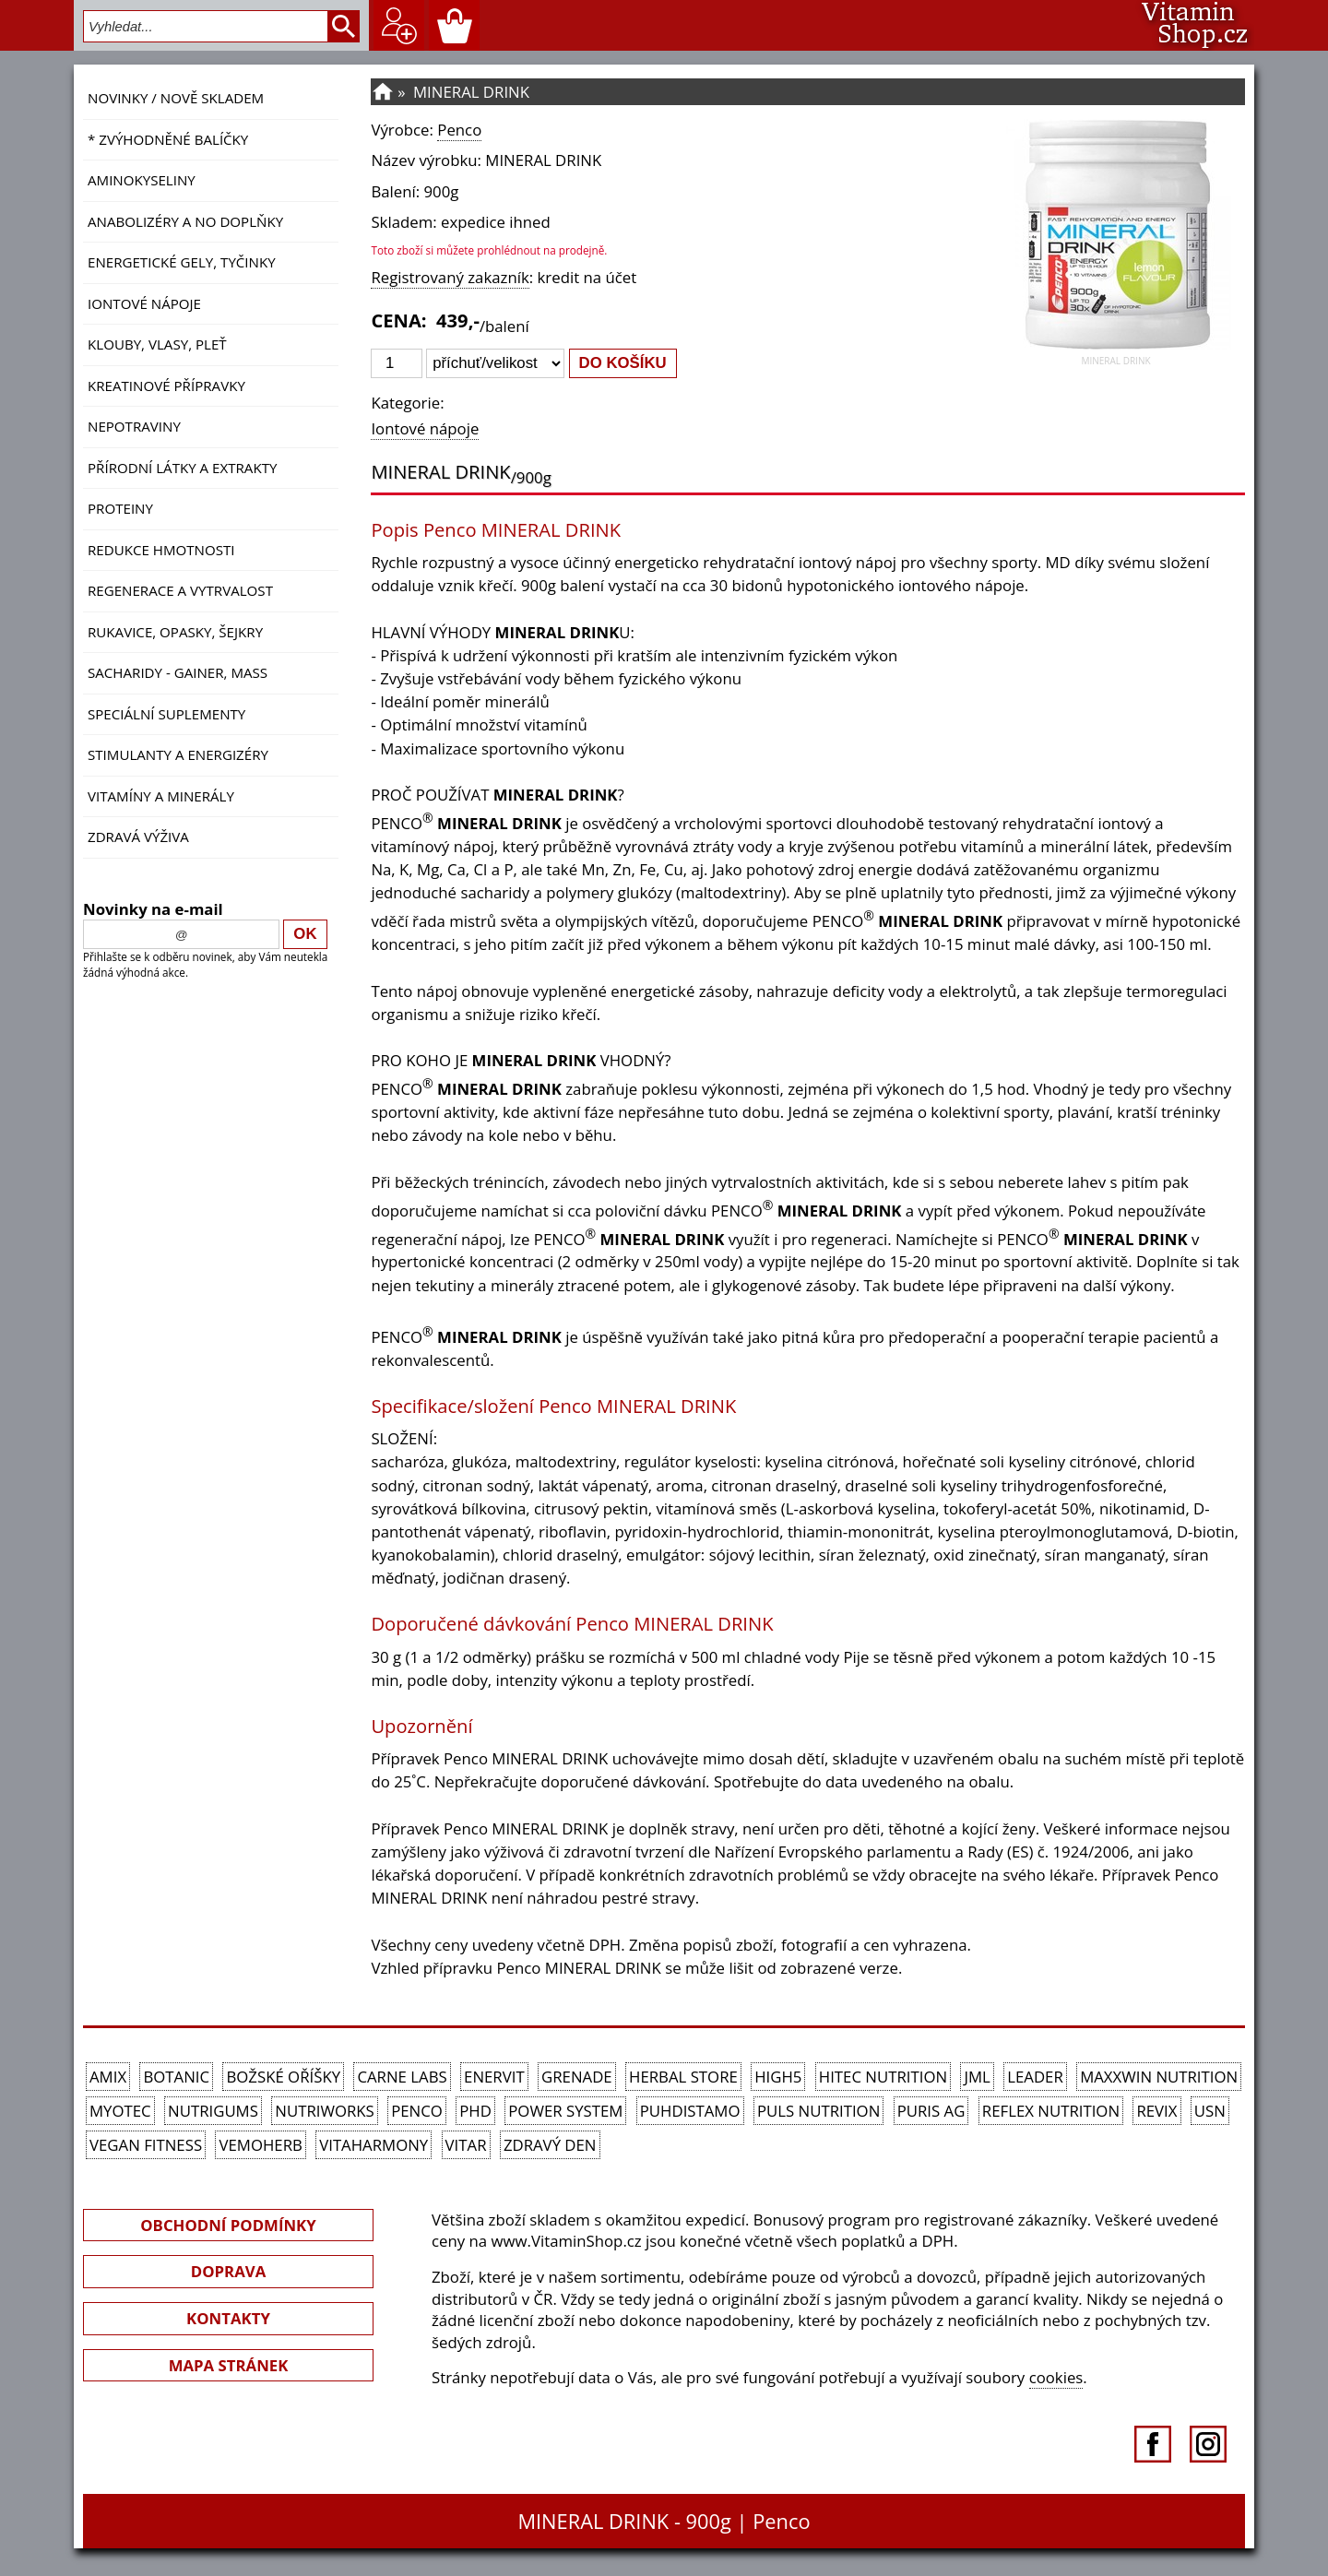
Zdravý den (550, 2144)
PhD (475, 2110)
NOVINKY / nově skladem (176, 98)
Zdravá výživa (138, 836)
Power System (565, 2110)
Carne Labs (401, 2076)
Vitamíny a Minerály (161, 796)
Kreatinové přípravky (166, 385)
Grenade (576, 2076)
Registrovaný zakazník (449, 277)
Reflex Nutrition (1051, 2110)
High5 (777, 2076)
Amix (107, 2076)
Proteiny (120, 508)
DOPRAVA (228, 2271)
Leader (1035, 2076)
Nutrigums (213, 2110)
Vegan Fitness (145, 2144)
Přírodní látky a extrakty (182, 467)
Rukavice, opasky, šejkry (175, 632)
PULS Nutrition (818, 2110)
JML (977, 2076)
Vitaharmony (373, 2144)
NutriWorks (324, 2110)
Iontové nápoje (144, 303)
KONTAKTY (228, 2318)
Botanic (176, 2076)
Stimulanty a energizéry (178, 754)
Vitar (466, 2144)
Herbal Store (683, 2076)
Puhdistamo (690, 2110)
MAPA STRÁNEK (229, 2365)
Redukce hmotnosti (161, 549)
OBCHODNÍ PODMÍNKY (227, 2225)
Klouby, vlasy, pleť (157, 344)
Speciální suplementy (166, 714)
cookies (1056, 2377)
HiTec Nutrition (883, 2076)
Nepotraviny (134, 426)
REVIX (1156, 2110)
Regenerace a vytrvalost (180, 590)
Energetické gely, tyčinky (182, 262)
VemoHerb (260, 2144)
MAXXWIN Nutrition (1159, 2076)
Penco (459, 129)
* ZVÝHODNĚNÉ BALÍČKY (168, 139)
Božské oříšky (283, 2076)
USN (1210, 2110)
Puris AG (931, 2110)
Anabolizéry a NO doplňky (185, 221)
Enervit (494, 2076)
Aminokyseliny (142, 180)
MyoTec (120, 2110)
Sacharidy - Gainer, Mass (177, 672)
